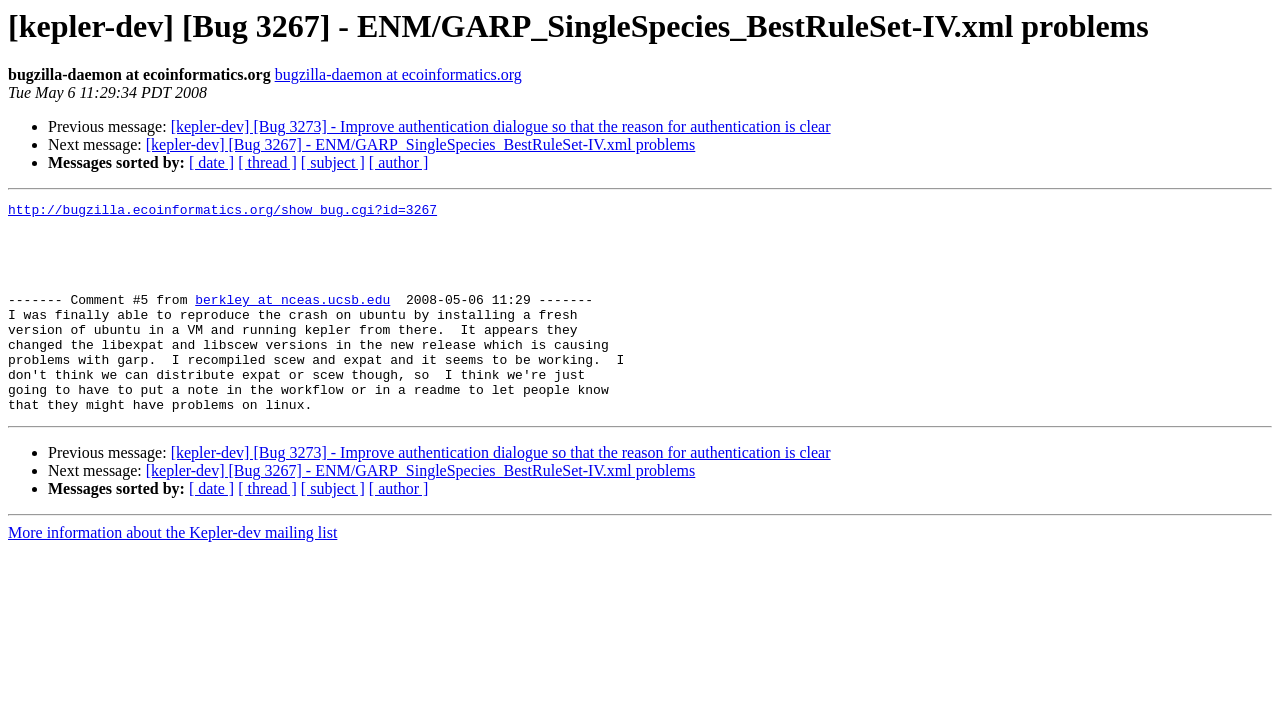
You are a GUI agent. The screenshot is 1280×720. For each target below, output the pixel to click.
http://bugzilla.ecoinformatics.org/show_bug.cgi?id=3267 (222, 212)
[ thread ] (267, 162)
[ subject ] (333, 162)
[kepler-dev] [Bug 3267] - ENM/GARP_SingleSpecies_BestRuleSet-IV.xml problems (421, 144)
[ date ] (211, 162)
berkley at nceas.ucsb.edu (292, 320)
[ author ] (399, 162)
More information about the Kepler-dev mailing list (172, 574)
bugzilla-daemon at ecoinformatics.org (398, 74)
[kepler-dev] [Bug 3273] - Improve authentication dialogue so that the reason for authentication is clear (501, 126)
